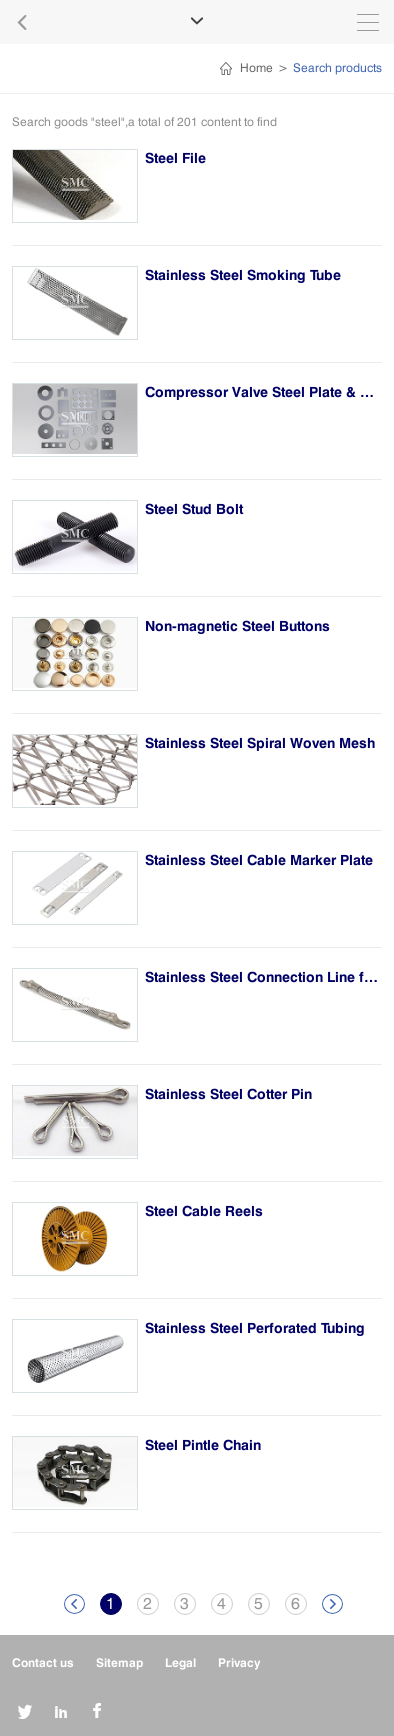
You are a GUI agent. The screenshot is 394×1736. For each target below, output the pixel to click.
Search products (337, 67)
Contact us (43, 1662)
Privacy (239, 1662)
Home (256, 67)
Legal (180, 1662)
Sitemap (119, 1662)
